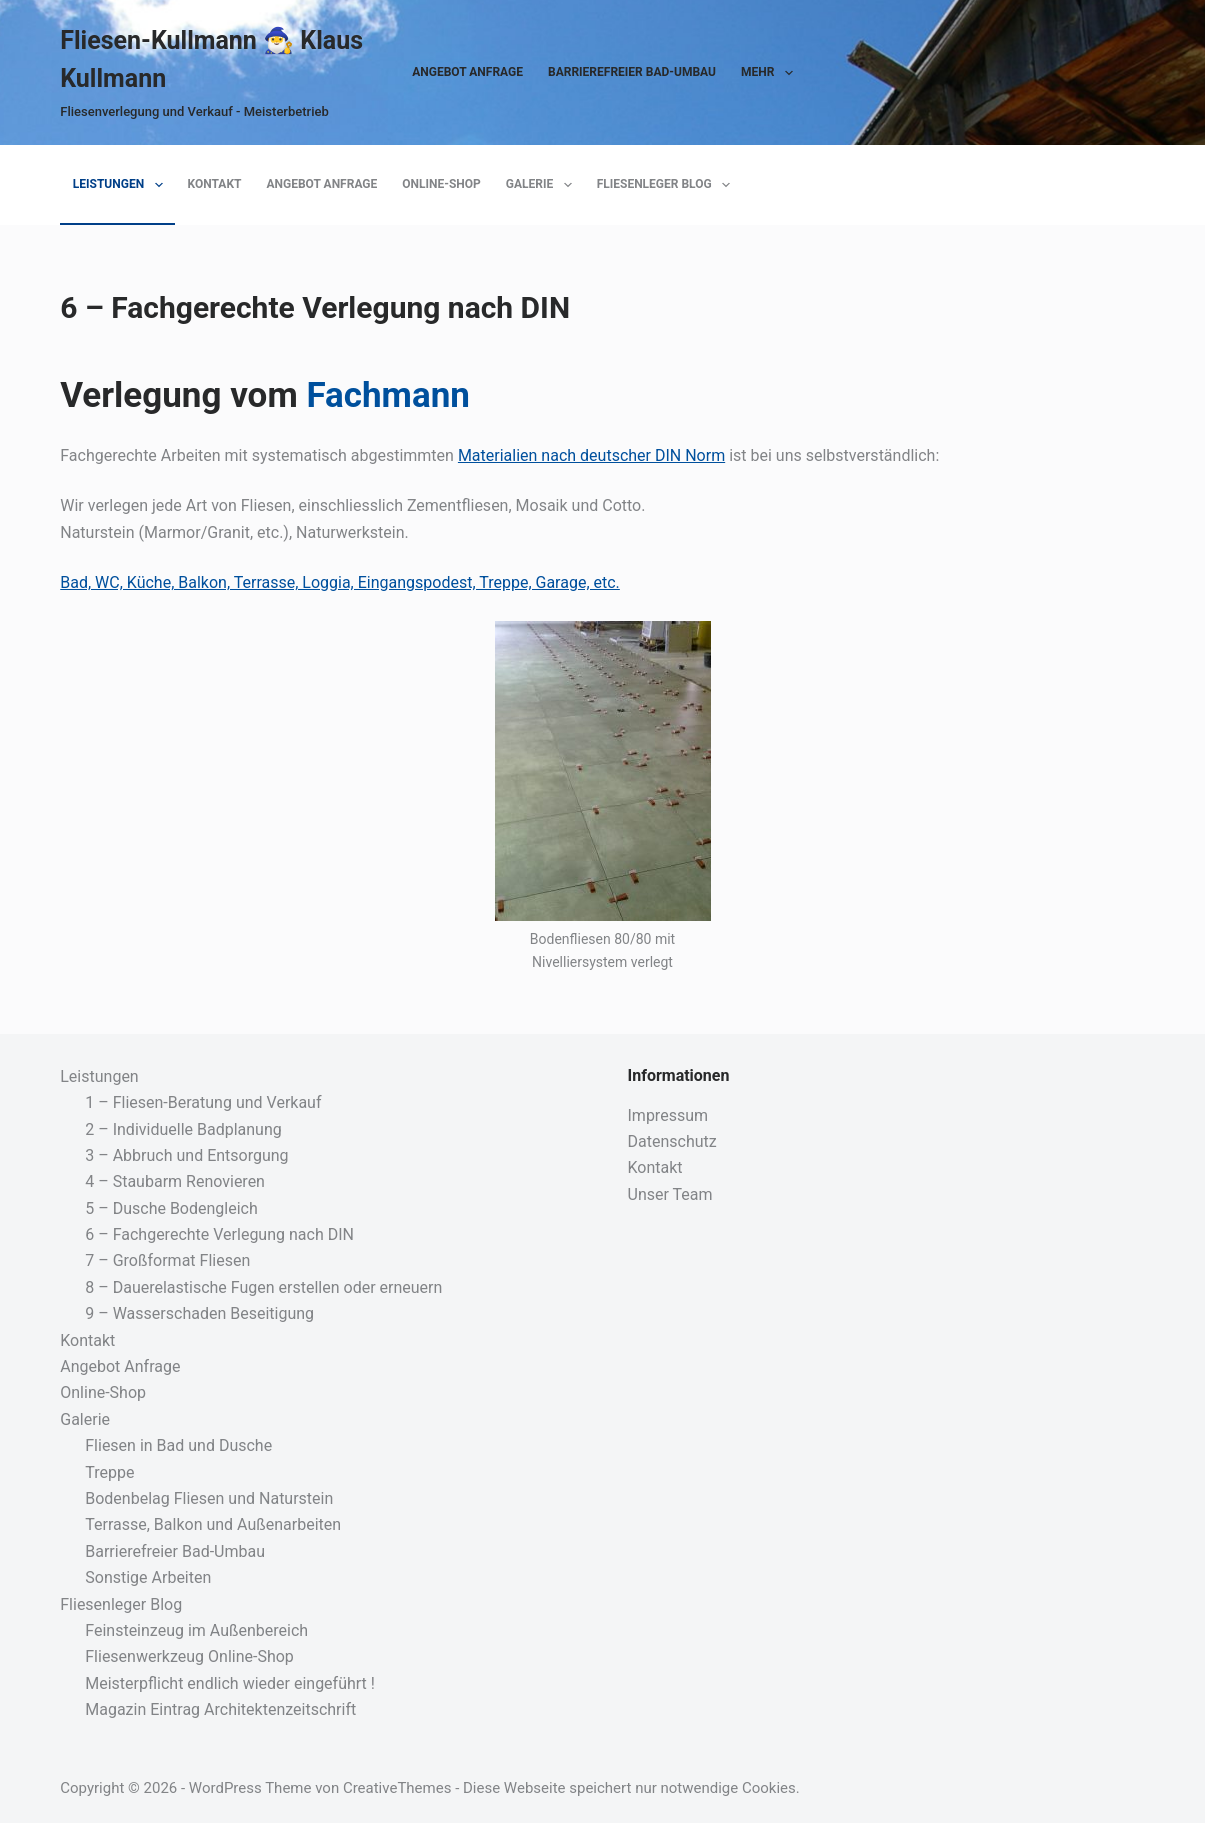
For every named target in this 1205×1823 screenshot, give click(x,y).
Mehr (771, 73)
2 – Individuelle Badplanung (183, 1129)
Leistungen (122, 185)
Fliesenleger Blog (667, 185)
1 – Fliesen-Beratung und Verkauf (203, 1102)
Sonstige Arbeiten (148, 1577)
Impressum (668, 1115)
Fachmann (387, 395)
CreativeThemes (397, 1788)
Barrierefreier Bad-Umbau (632, 72)
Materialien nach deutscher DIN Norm (591, 455)
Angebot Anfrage (467, 72)
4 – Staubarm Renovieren (175, 1181)
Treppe (109, 1472)
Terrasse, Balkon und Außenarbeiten (213, 1524)
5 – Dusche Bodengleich (171, 1208)
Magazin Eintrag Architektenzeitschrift (220, 1709)
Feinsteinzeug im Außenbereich (196, 1630)
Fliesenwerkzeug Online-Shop (189, 1656)
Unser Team (670, 1194)
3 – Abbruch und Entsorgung (186, 1155)
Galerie (543, 185)
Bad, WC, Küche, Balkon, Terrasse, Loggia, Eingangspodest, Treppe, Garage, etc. (340, 582)
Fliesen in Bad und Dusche (178, 1445)
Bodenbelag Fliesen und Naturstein (209, 1498)
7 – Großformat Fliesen (167, 1260)
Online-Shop (441, 184)
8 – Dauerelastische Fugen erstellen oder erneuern (263, 1287)
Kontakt (215, 184)
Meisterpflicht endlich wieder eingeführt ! (230, 1683)
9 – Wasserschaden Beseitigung (199, 1313)
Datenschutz (672, 1141)
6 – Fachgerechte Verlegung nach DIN (219, 1234)
